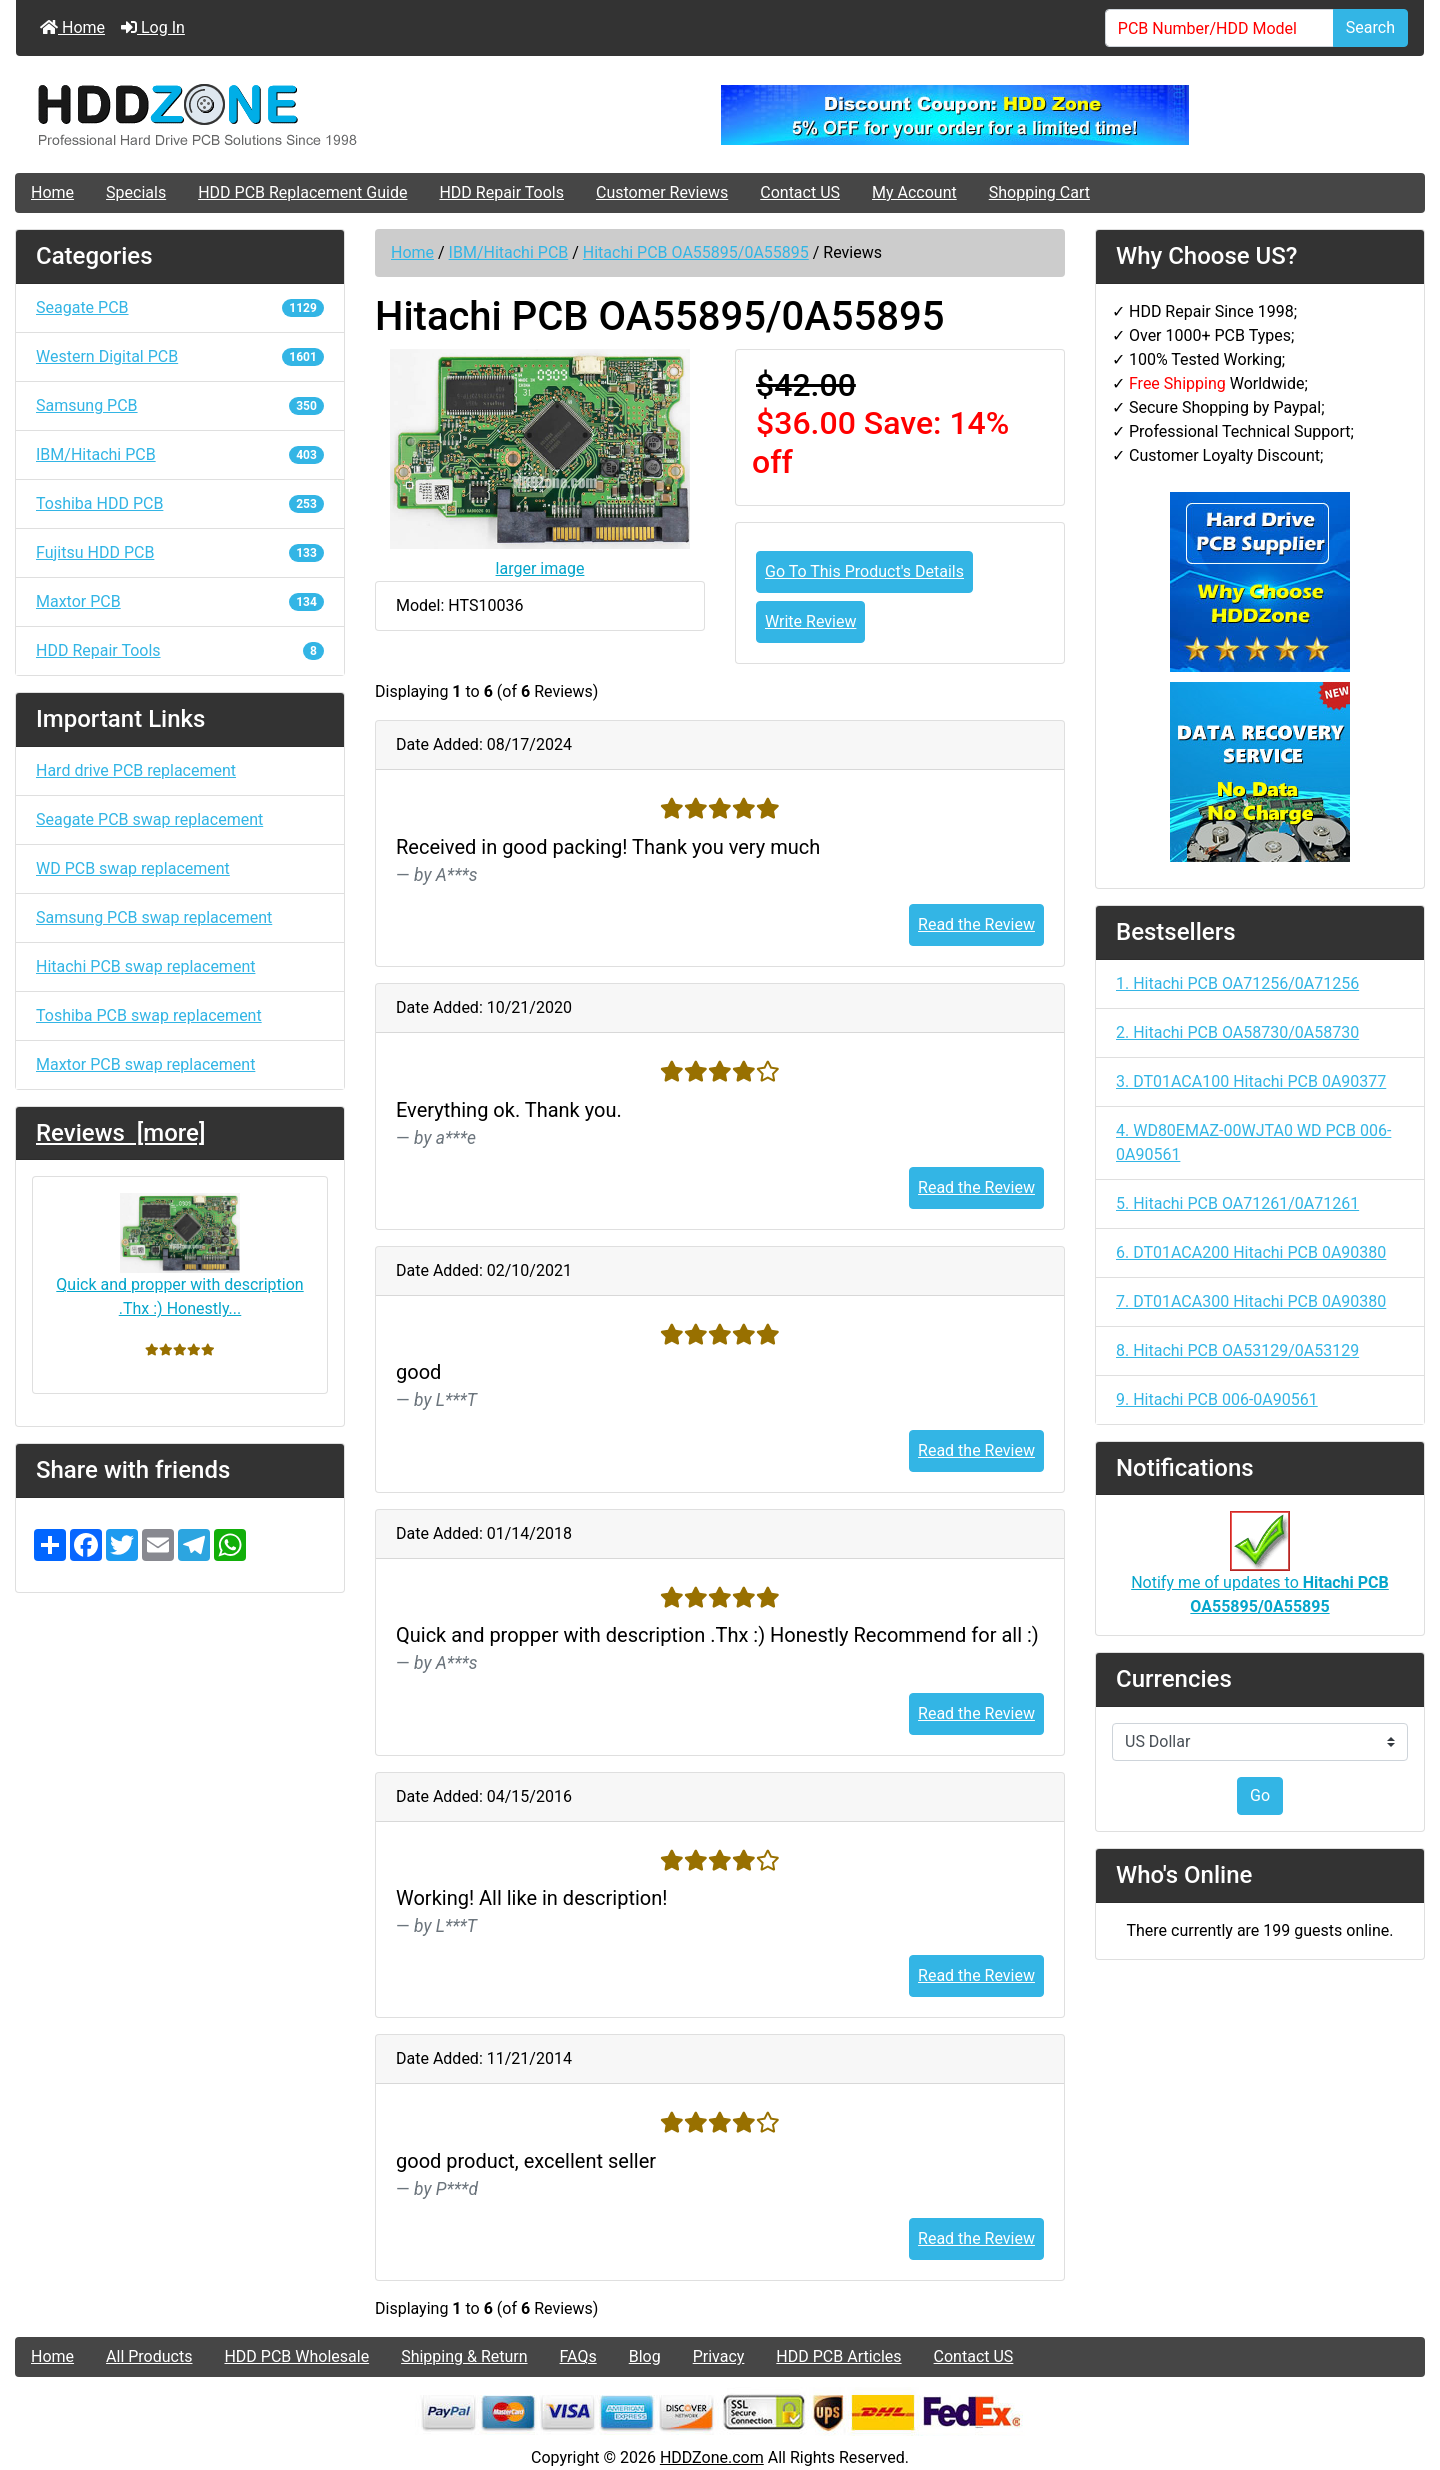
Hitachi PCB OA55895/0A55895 (696, 252)
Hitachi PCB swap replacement (145, 966)
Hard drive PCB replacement (136, 770)
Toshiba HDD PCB (180, 503)
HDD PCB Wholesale (296, 2356)
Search (1370, 27)
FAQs (578, 2356)
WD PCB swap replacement (133, 868)
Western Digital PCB (180, 356)
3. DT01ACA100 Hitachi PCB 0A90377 (1251, 1081)
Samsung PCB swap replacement (154, 917)
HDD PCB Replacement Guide (302, 192)
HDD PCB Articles (838, 2356)
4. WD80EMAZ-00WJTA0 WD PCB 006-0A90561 (1253, 1142)
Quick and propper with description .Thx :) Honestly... (179, 1255)
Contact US (800, 192)
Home (72, 27)
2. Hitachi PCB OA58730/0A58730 (1237, 1032)
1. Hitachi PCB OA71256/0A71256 (1237, 983)
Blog (645, 2356)
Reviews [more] (120, 1133)
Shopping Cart (1039, 192)
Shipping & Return (464, 2356)
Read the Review (976, 924)
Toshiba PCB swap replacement (149, 1015)
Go (1260, 1795)
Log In (153, 27)
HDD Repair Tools (501, 192)
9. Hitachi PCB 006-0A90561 (1217, 1399)
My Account (914, 192)
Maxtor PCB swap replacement (145, 1064)
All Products (149, 2356)
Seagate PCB (180, 307)
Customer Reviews (662, 192)
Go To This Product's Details (864, 571)
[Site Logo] (250, 114)
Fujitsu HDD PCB (180, 552)
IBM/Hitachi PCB (509, 252)
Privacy (719, 2356)
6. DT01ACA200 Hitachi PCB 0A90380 (1251, 1252)
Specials (136, 192)
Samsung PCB (180, 405)
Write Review (810, 621)
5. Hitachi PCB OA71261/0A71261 (1237, 1203)
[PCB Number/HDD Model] (1219, 28)
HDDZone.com (712, 2457)
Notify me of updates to (1260, 1574)
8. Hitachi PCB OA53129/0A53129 (1237, 1350)
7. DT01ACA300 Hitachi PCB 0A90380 (1251, 1301)
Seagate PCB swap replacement (149, 819)
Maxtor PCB (180, 601)
